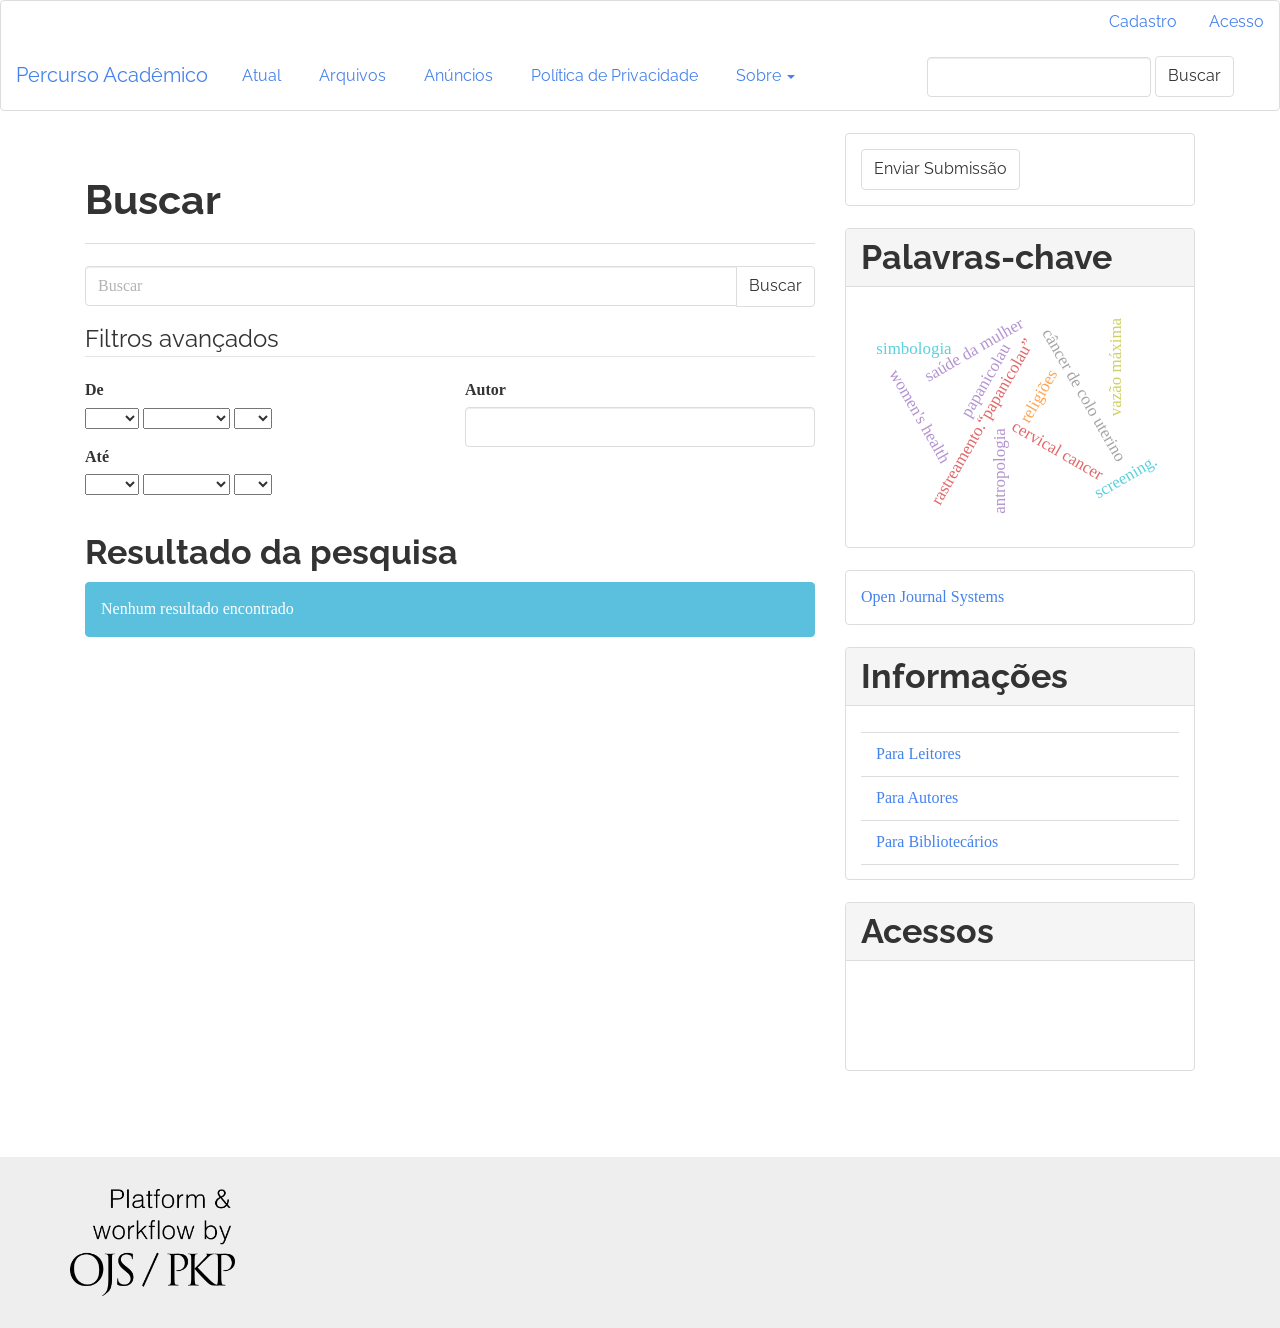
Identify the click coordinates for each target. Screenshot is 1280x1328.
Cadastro (1143, 21)
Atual (261, 75)
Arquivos (352, 75)
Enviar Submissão (940, 168)
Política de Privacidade (614, 75)
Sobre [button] (765, 75)
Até (97, 456)
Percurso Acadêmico (112, 75)
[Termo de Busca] (1039, 77)
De (94, 389)
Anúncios (458, 75)
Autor (485, 389)
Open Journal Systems (932, 596)
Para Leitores (918, 753)
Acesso (1236, 21)
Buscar (1194, 75)
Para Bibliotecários (937, 841)
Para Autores (917, 797)
